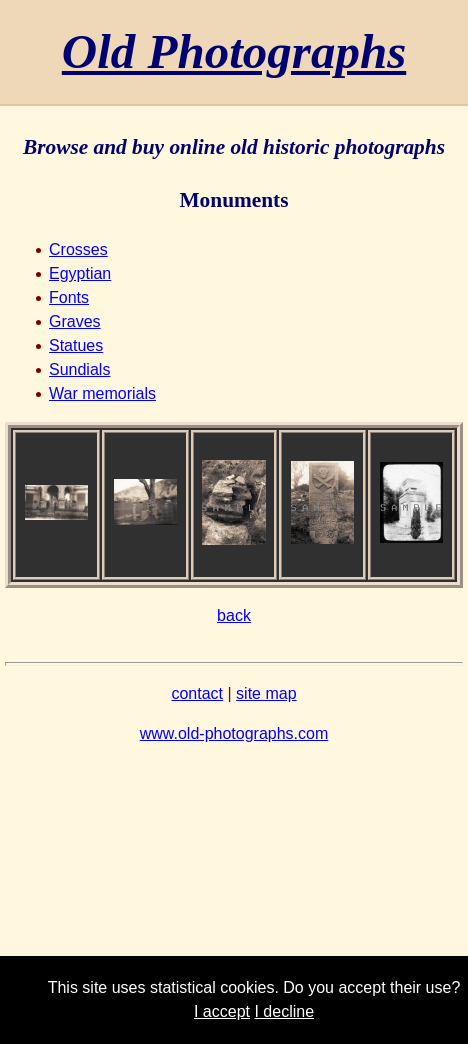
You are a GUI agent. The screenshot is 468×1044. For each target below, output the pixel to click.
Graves (75, 321)
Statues (76, 345)
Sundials (79, 369)
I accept (222, 1011)
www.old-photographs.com (234, 733)
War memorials (102, 393)
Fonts (69, 297)
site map (266, 693)
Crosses (78, 249)
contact (197, 693)
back (234, 615)
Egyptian (80, 273)
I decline (284, 1011)
